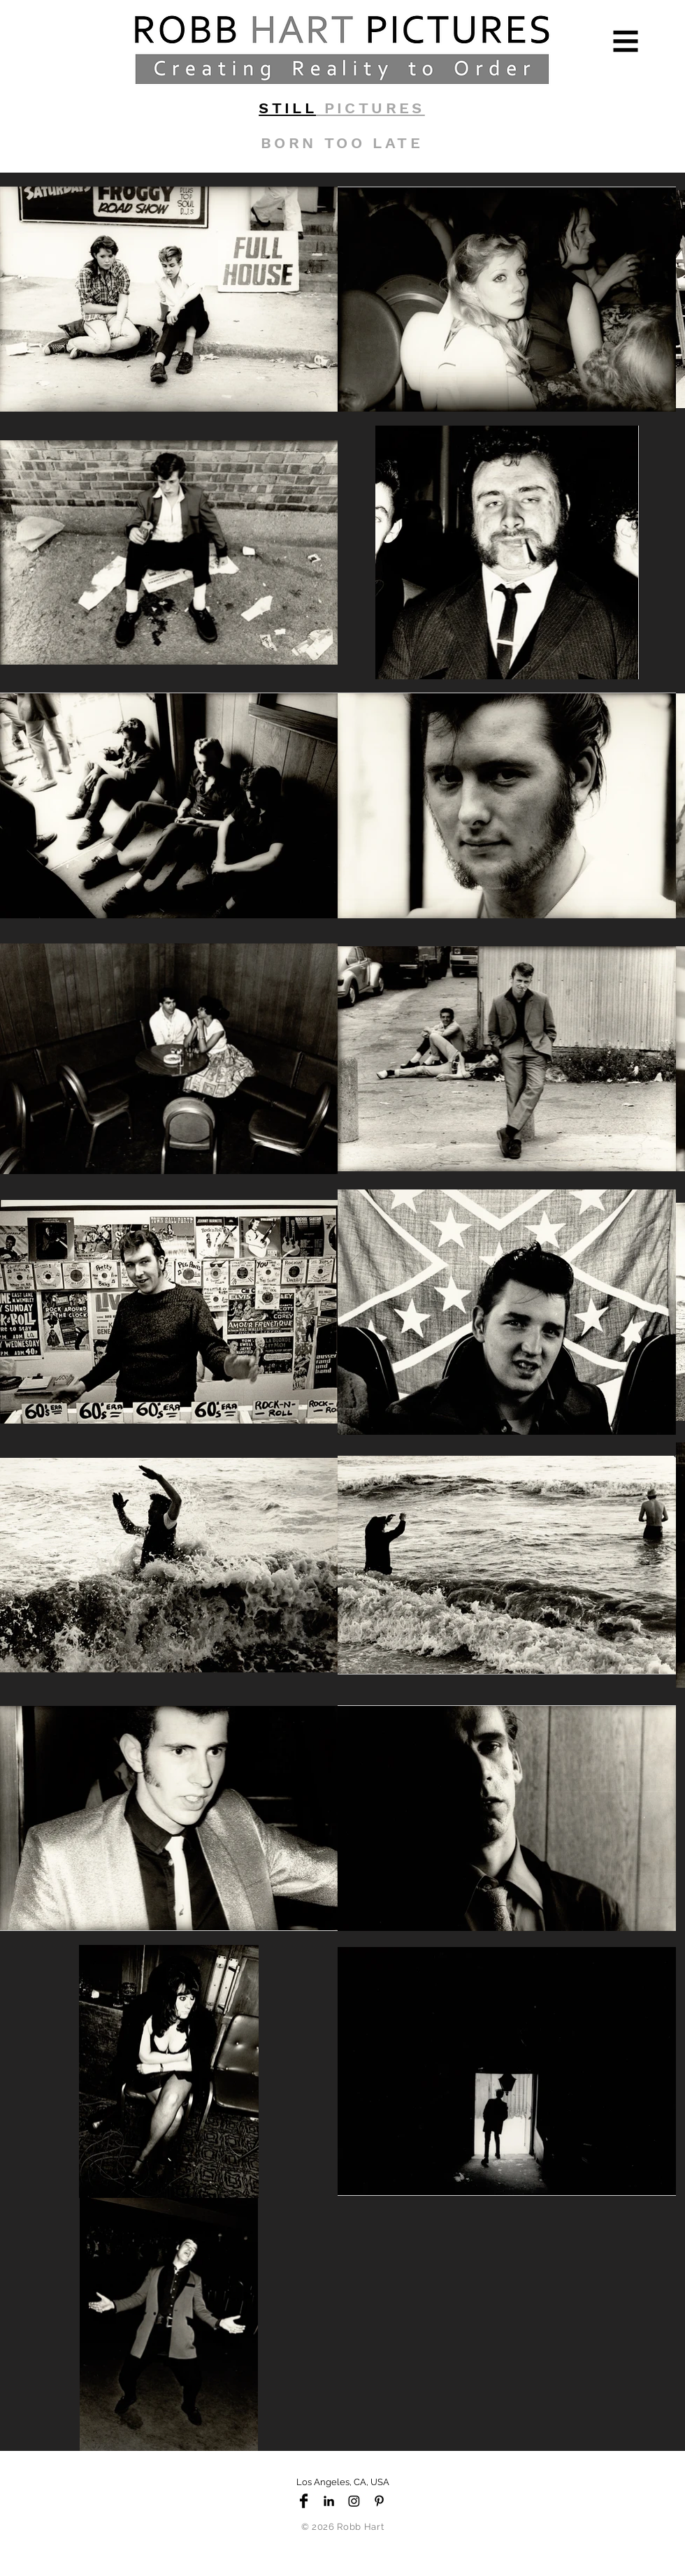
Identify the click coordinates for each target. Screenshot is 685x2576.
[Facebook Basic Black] (303, 2501)
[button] (626, 41)
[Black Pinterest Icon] (379, 2501)
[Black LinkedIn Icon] (329, 2501)
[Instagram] (354, 2501)
